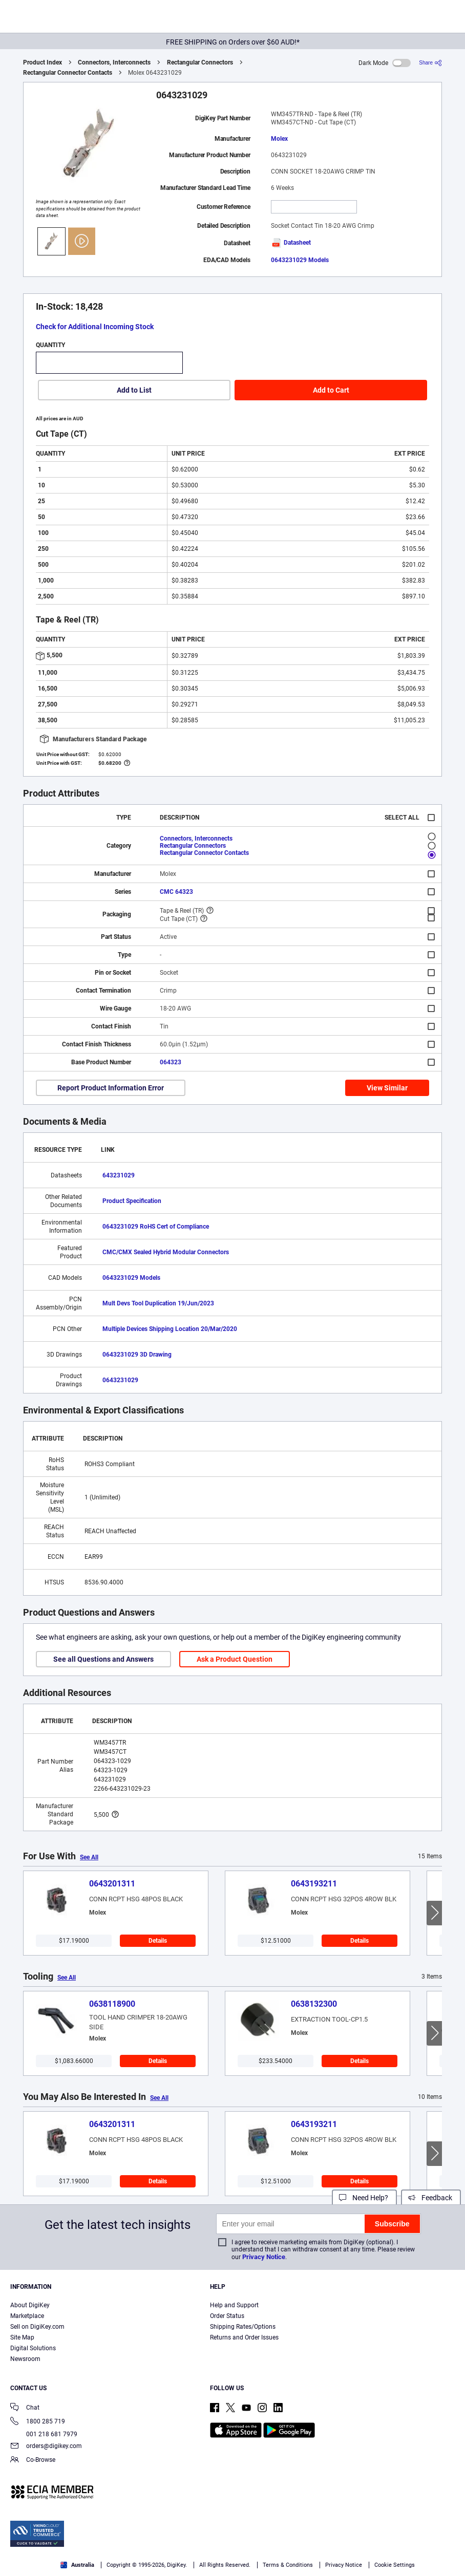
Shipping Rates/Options (243, 2326)
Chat (24, 2408)
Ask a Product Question (234, 1659)
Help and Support (234, 2305)
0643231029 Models (300, 260)
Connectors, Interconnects (114, 62)
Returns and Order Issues (244, 2337)
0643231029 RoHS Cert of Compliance (155, 1226)
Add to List (134, 390)
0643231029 (120, 1380)
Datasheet (291, 242)
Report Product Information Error (110, 1088)
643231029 (118, 1175)
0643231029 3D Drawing (137, 1354)
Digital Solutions (33, 2348)
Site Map (22, 2337)
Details (158, 1940)
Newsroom (25, 2359)
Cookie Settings (394, 2565)
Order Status (227, 2316)
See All (89, 1857)
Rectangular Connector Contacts (67, 72)
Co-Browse (32, 2460)
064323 (170, 1062)
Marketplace (27, 2316)
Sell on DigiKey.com (37, 2326)
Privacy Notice (263, 2257)
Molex (279, 138)
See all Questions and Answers (103, 1659)
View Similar (387, 1088)
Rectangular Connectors (200, 62)
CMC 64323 (176, 891)
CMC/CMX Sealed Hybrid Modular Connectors (165, 1252)
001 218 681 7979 (43, 2434)
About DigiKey (30, 2305)
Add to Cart (331, 390)
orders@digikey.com (46, 2447)
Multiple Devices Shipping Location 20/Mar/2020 (169, 1329)
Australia (77, 2565)
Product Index (42, 62)
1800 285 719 (37, 2422)
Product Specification (131, 1201)
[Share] (430, 62)
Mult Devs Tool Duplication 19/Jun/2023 (158, 1303)
